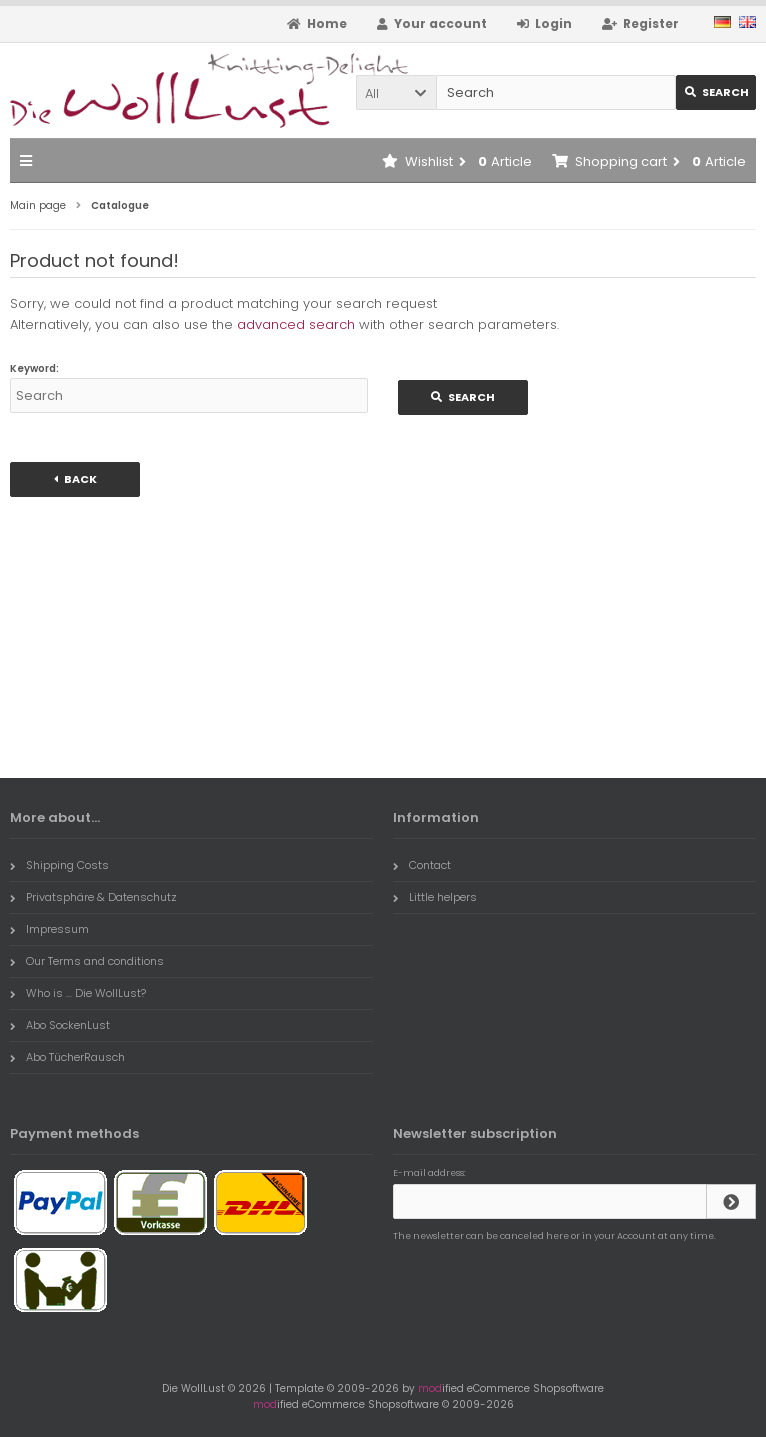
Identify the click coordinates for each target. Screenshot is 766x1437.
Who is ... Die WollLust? (78, 993)
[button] (396, 92)
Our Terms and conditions (87, 961)
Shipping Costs (59, 865)
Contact (422, 865)
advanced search (296, 324)
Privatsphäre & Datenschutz (93, 897)
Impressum (49, 929)
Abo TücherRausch (67, 1057)
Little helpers (435, 897)
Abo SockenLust (60, 1025)
